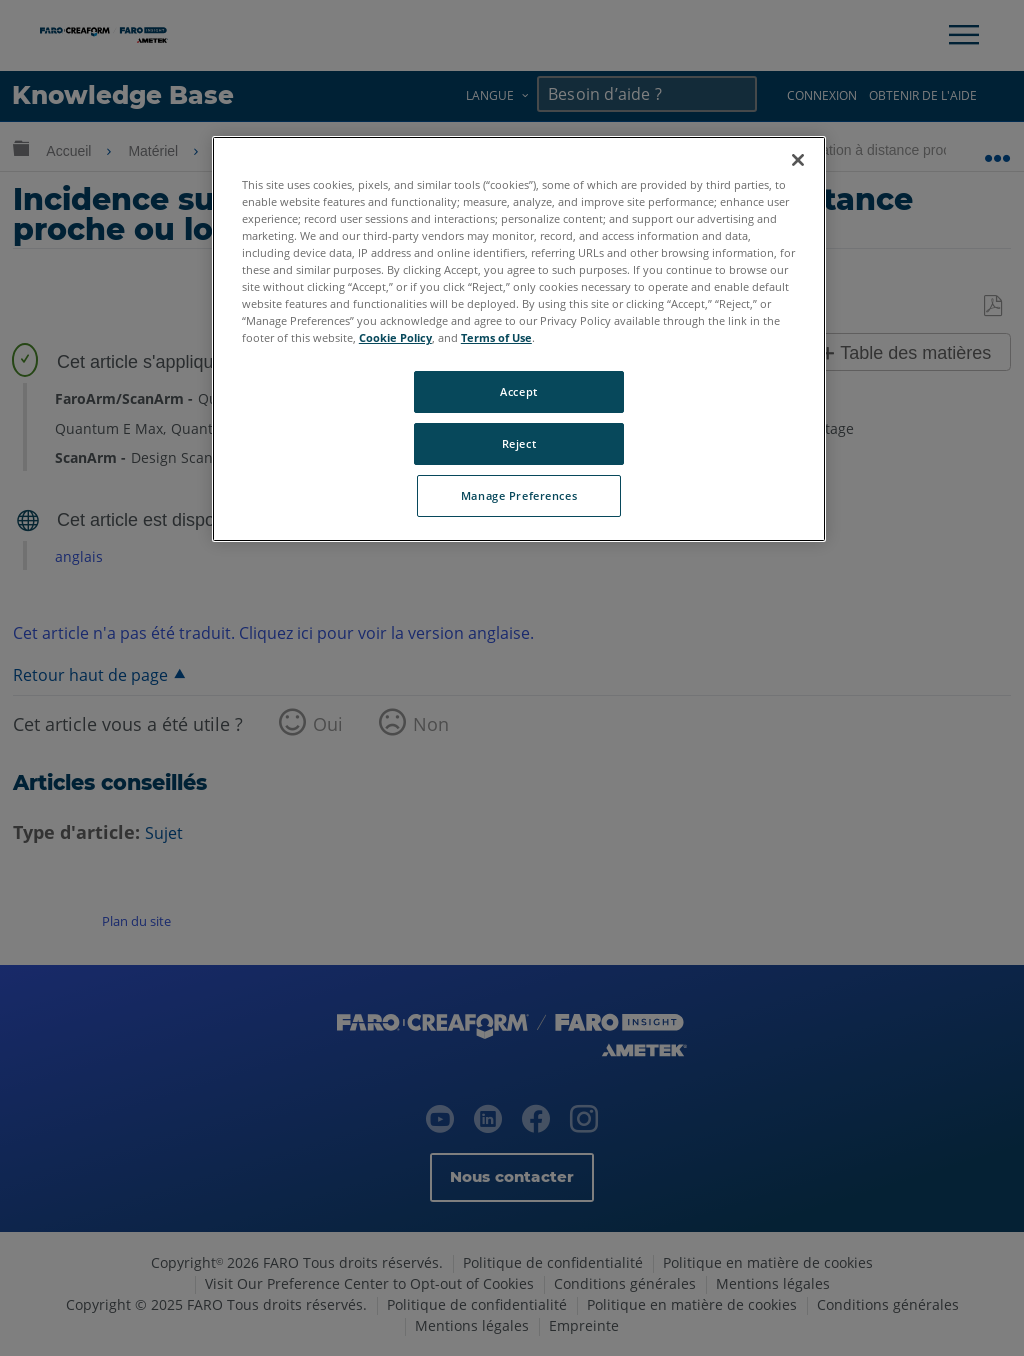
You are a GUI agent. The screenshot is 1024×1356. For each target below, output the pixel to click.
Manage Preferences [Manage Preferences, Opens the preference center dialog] (519, 495)
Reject (519, 443)
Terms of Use (496, 337)
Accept (518, 391)
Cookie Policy (395, 337)
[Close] (798, 160)
